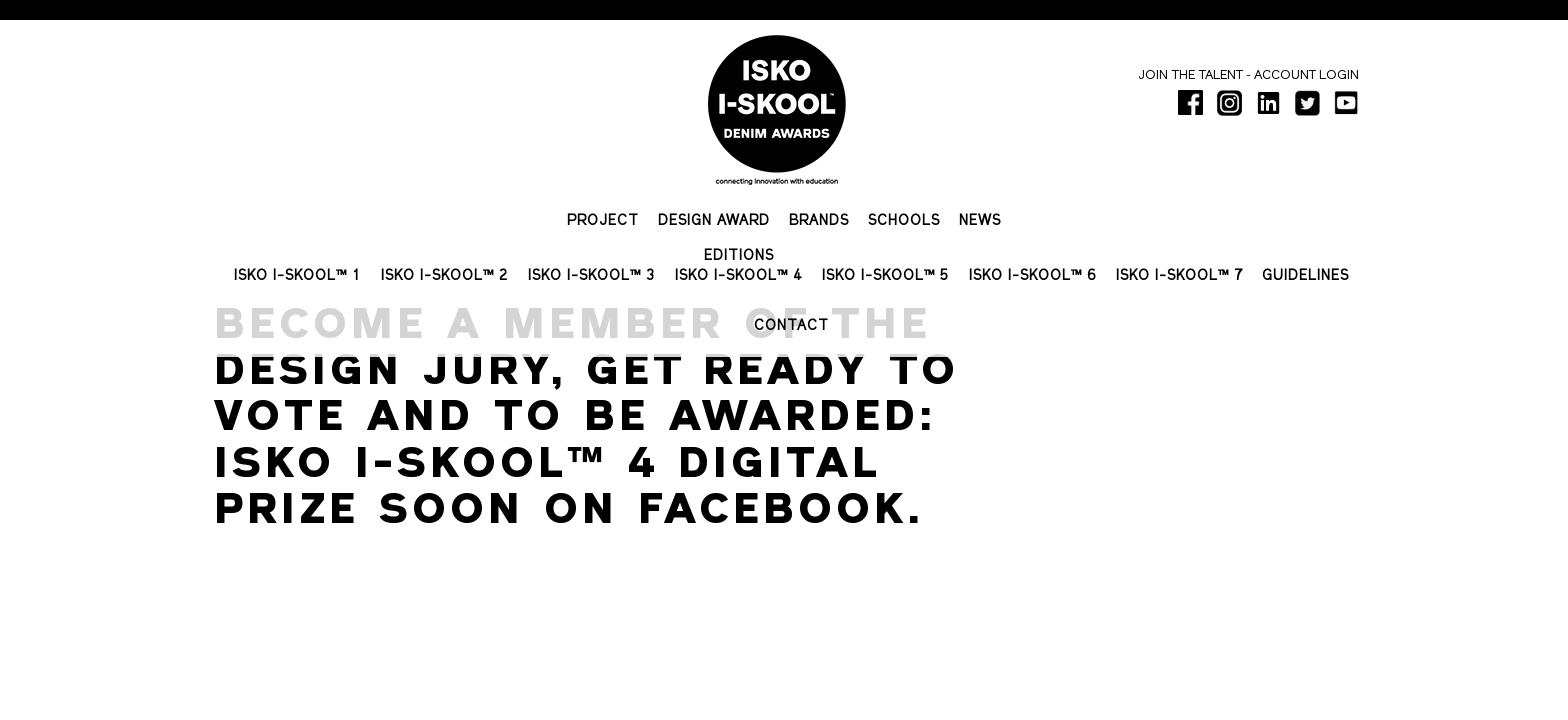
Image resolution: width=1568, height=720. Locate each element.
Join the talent (1190, 75)
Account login (1306, 75)
